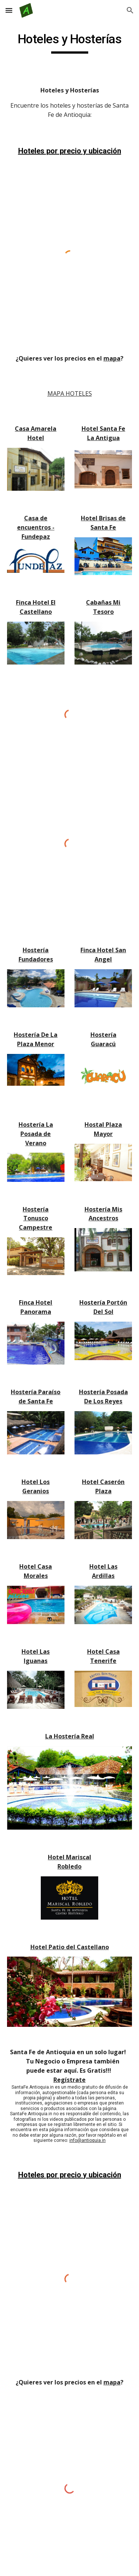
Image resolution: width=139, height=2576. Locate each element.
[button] (9, 10)
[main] (69, 42)
